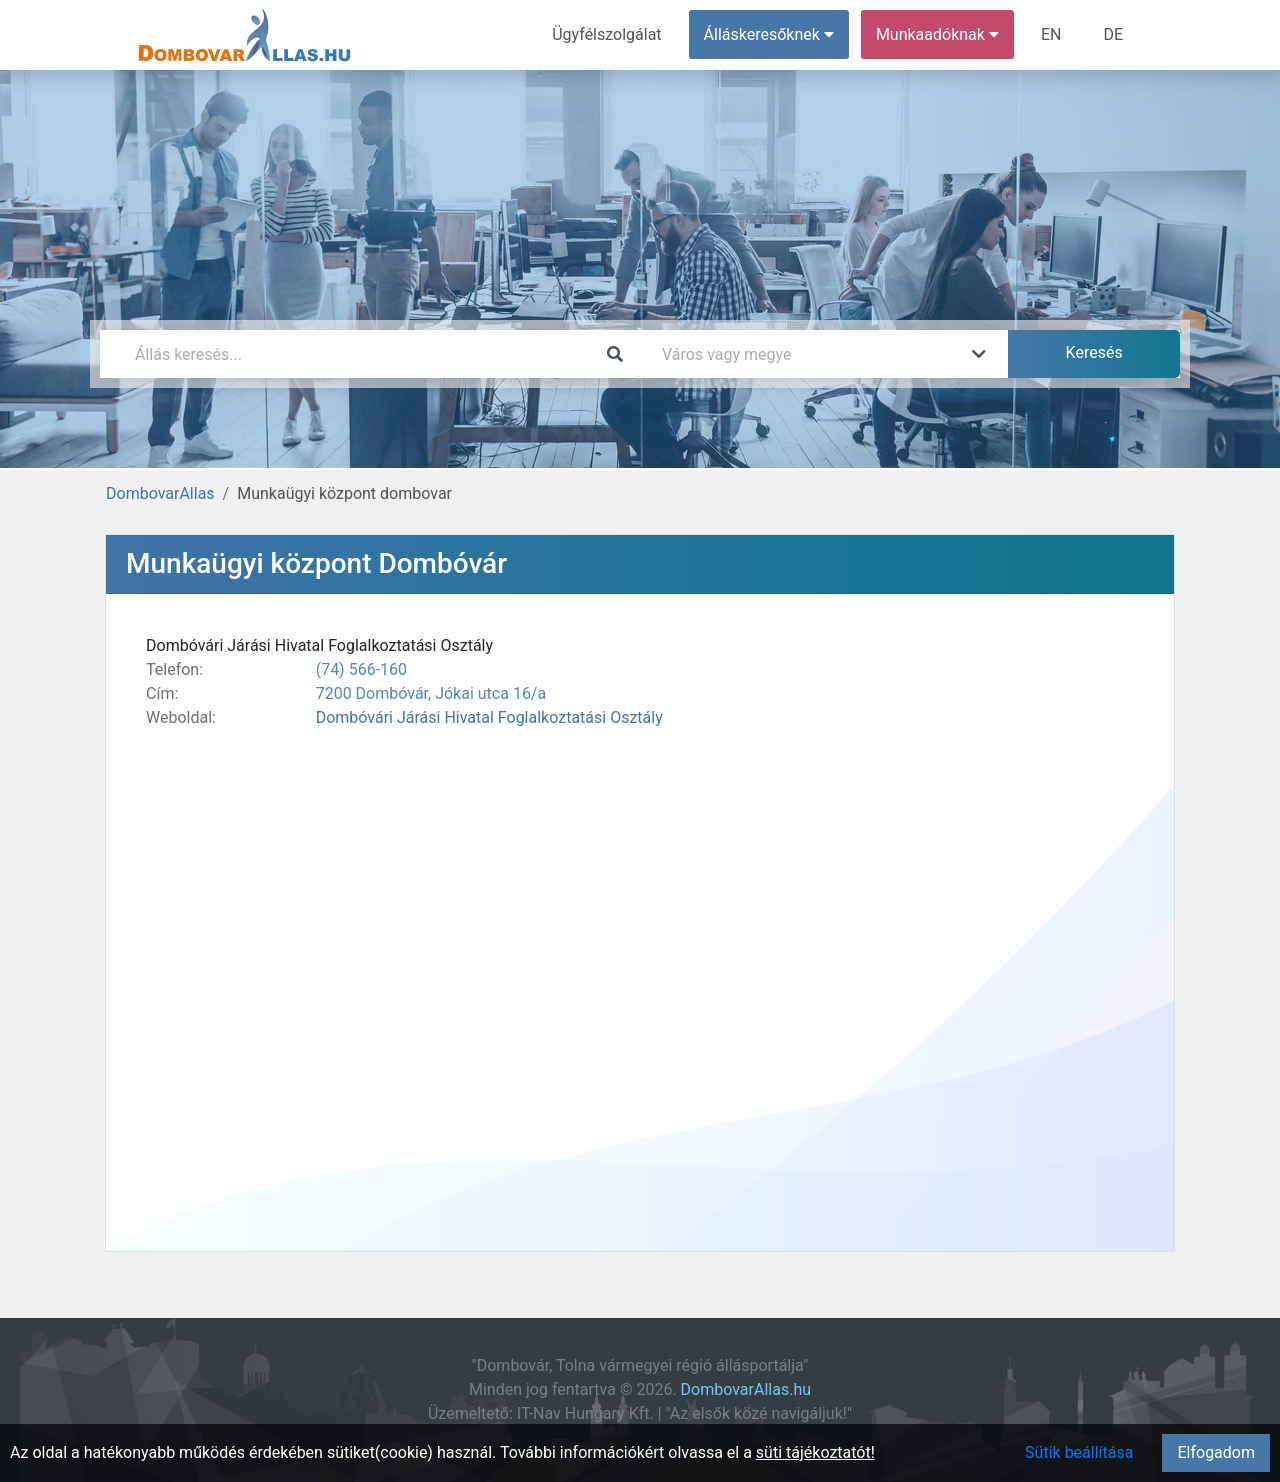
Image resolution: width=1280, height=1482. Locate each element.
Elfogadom (1216, 1452)
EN (1051, 34)
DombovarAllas (160, 493)
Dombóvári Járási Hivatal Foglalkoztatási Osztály (489, 717)
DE (1113, 34)
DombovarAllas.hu (746, 1389)
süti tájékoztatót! (815, 1452)
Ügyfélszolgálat (606, 34)
